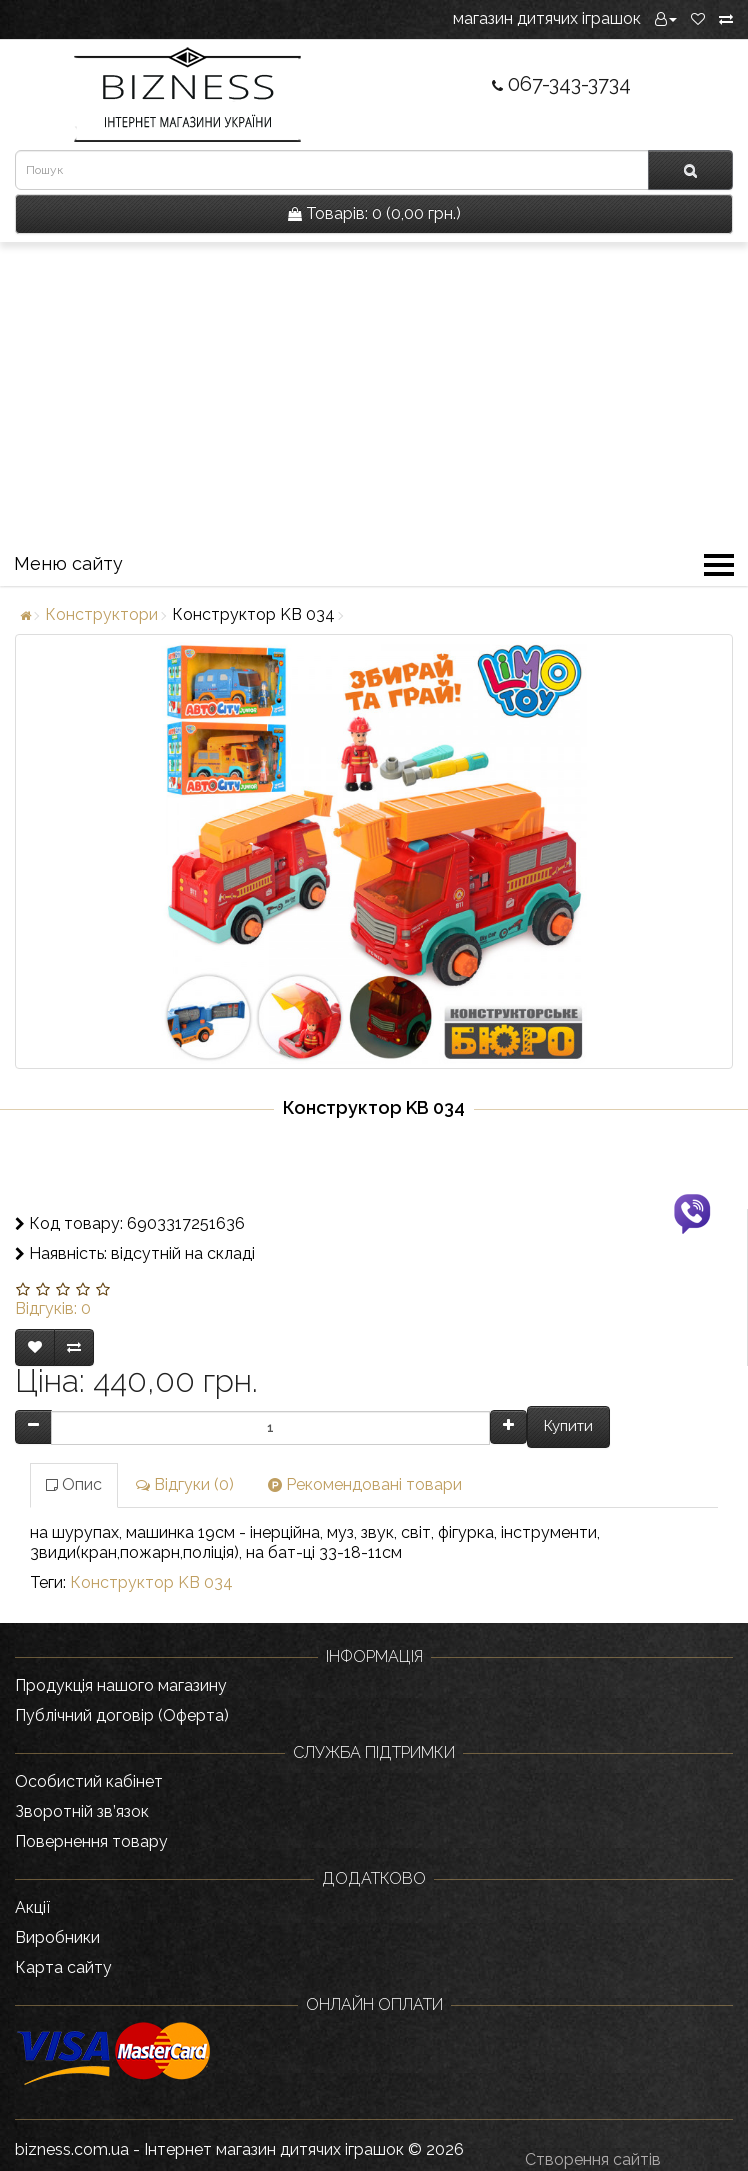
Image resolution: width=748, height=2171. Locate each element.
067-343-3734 (561, 84)
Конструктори (101, 614)
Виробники (57, 1937)
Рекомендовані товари (365, 1484)
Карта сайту (63, 1967)
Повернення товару (91, 1841)
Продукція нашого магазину (121, 1685)
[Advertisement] (374, 392)
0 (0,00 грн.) (374, 213)
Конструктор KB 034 (151, 1582)
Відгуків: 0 (53, 1308)
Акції (32, 1907)
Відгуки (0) (185, 1484)
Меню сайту (374, 567)
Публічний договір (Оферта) (122, 1715)
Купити (568, 1426)
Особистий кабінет (89, 1781)
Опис (74, 1484)
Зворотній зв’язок (82, 1811)
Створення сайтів (593, 2159)
